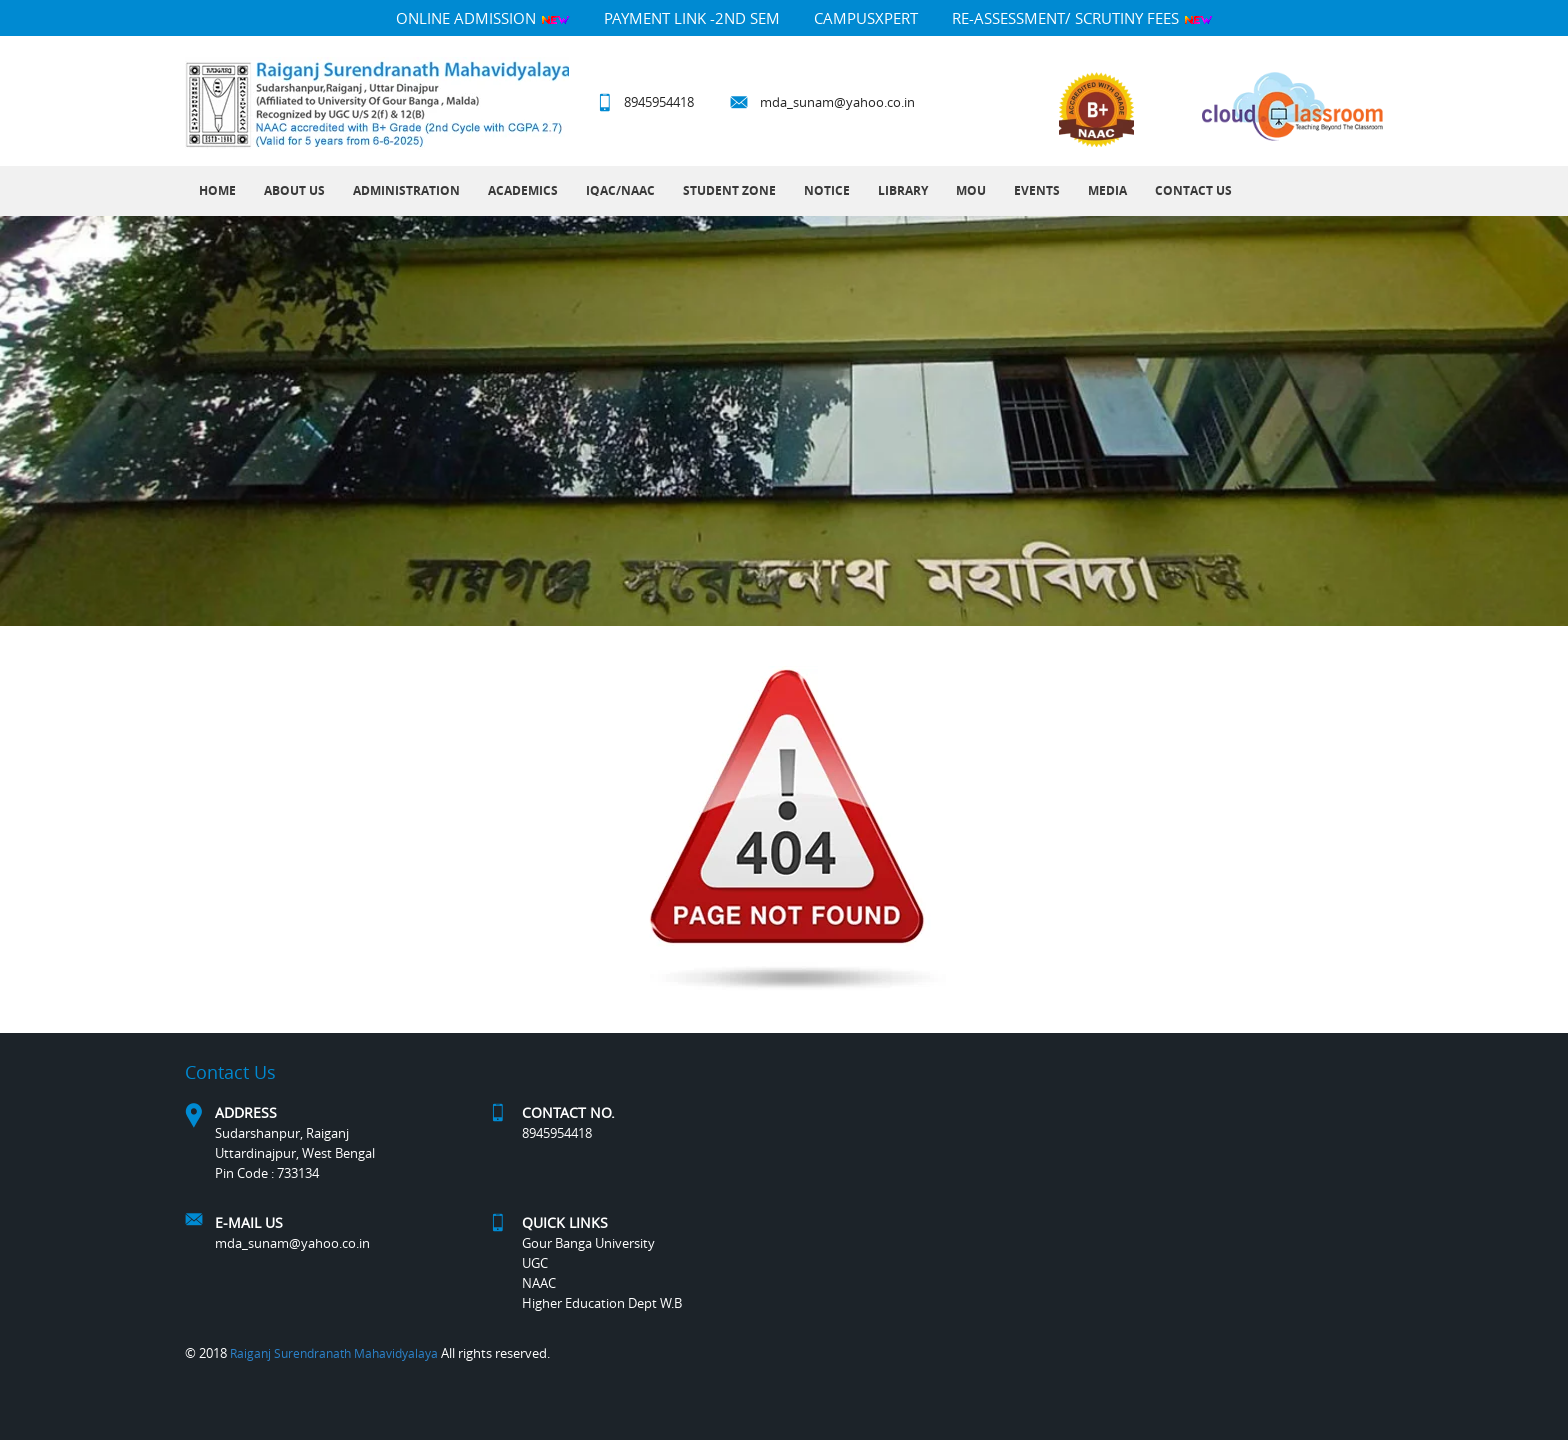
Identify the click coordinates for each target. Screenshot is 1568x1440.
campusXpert (866, 18)
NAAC (539, 1283)
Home (217, 190)
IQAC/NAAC (620, 190)
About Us (294, 190)
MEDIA (1107, 190)
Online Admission (483, 18)
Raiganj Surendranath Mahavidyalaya (334, 1353)
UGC (535, 1263)
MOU (971, 190)
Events (1037, 190)
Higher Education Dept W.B (602, 1303)
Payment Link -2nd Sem (692, 18)
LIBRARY (903, 190)
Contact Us (1193, 190)
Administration (406, 190)
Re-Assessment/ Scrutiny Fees (1082, 18)
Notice (827, 190)
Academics (523, 190)
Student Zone (729, 190)
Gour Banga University (588, 1243)
